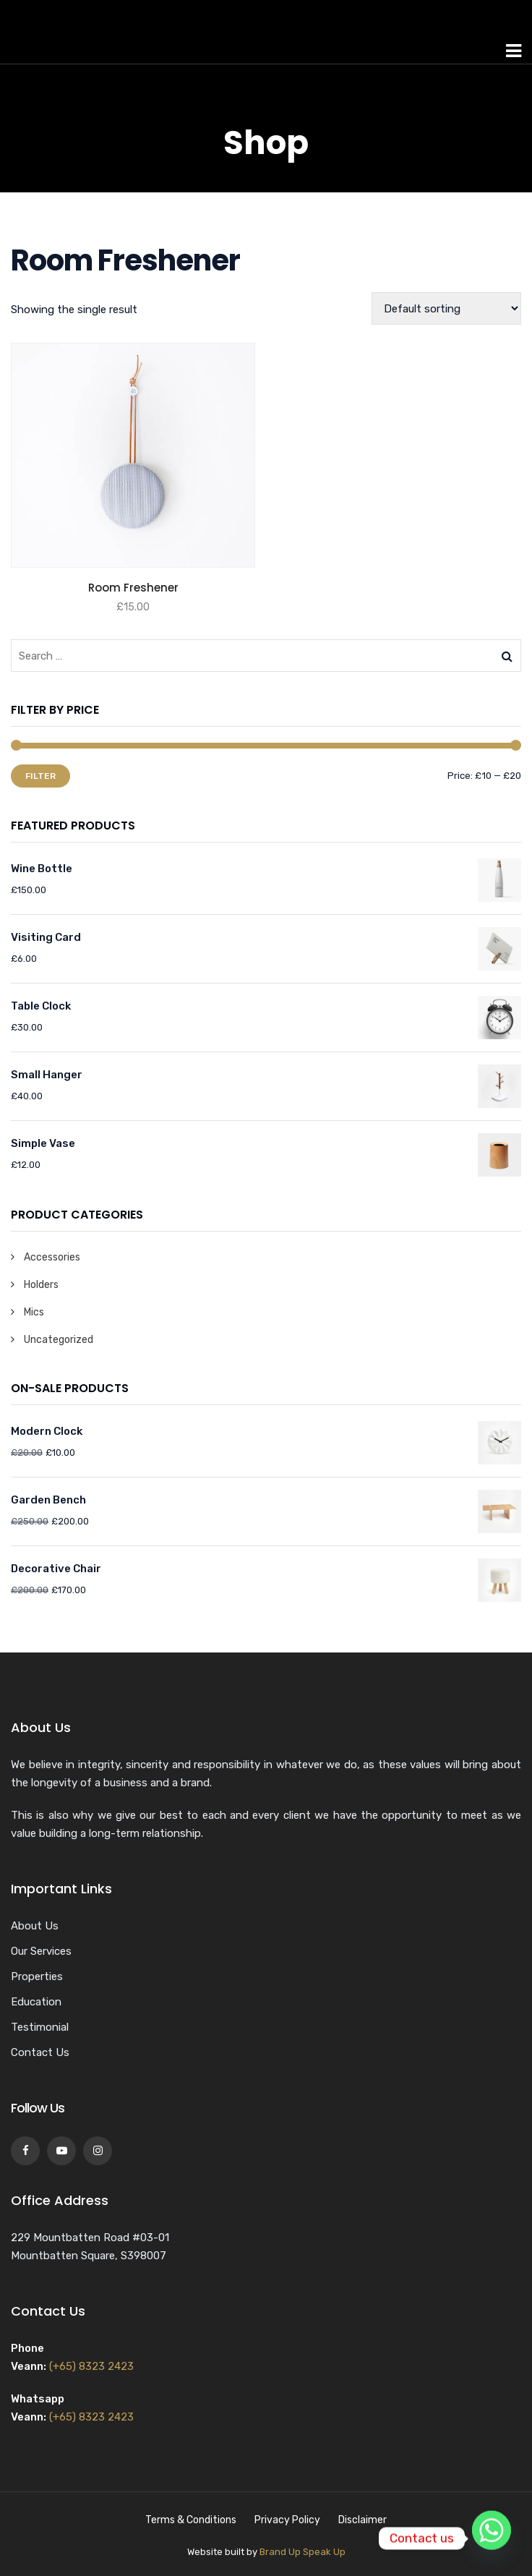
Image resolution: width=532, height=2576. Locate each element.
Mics (34, 1312)
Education (36, 2001)
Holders (41, 1285)
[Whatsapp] (491, 2538)
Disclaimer (362, 2520)
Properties (37, 1976)
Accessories (52, 1257)
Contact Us (40, 2052)
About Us (35, 1925)
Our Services (41, 1951)
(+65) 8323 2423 (91, 2366)
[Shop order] (446, 308)
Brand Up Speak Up (302, 2551)
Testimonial (40, 2027)
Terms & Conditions (190, 2520)
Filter (40, 776)
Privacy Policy (287, 2520)
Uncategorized (58, 1340)
